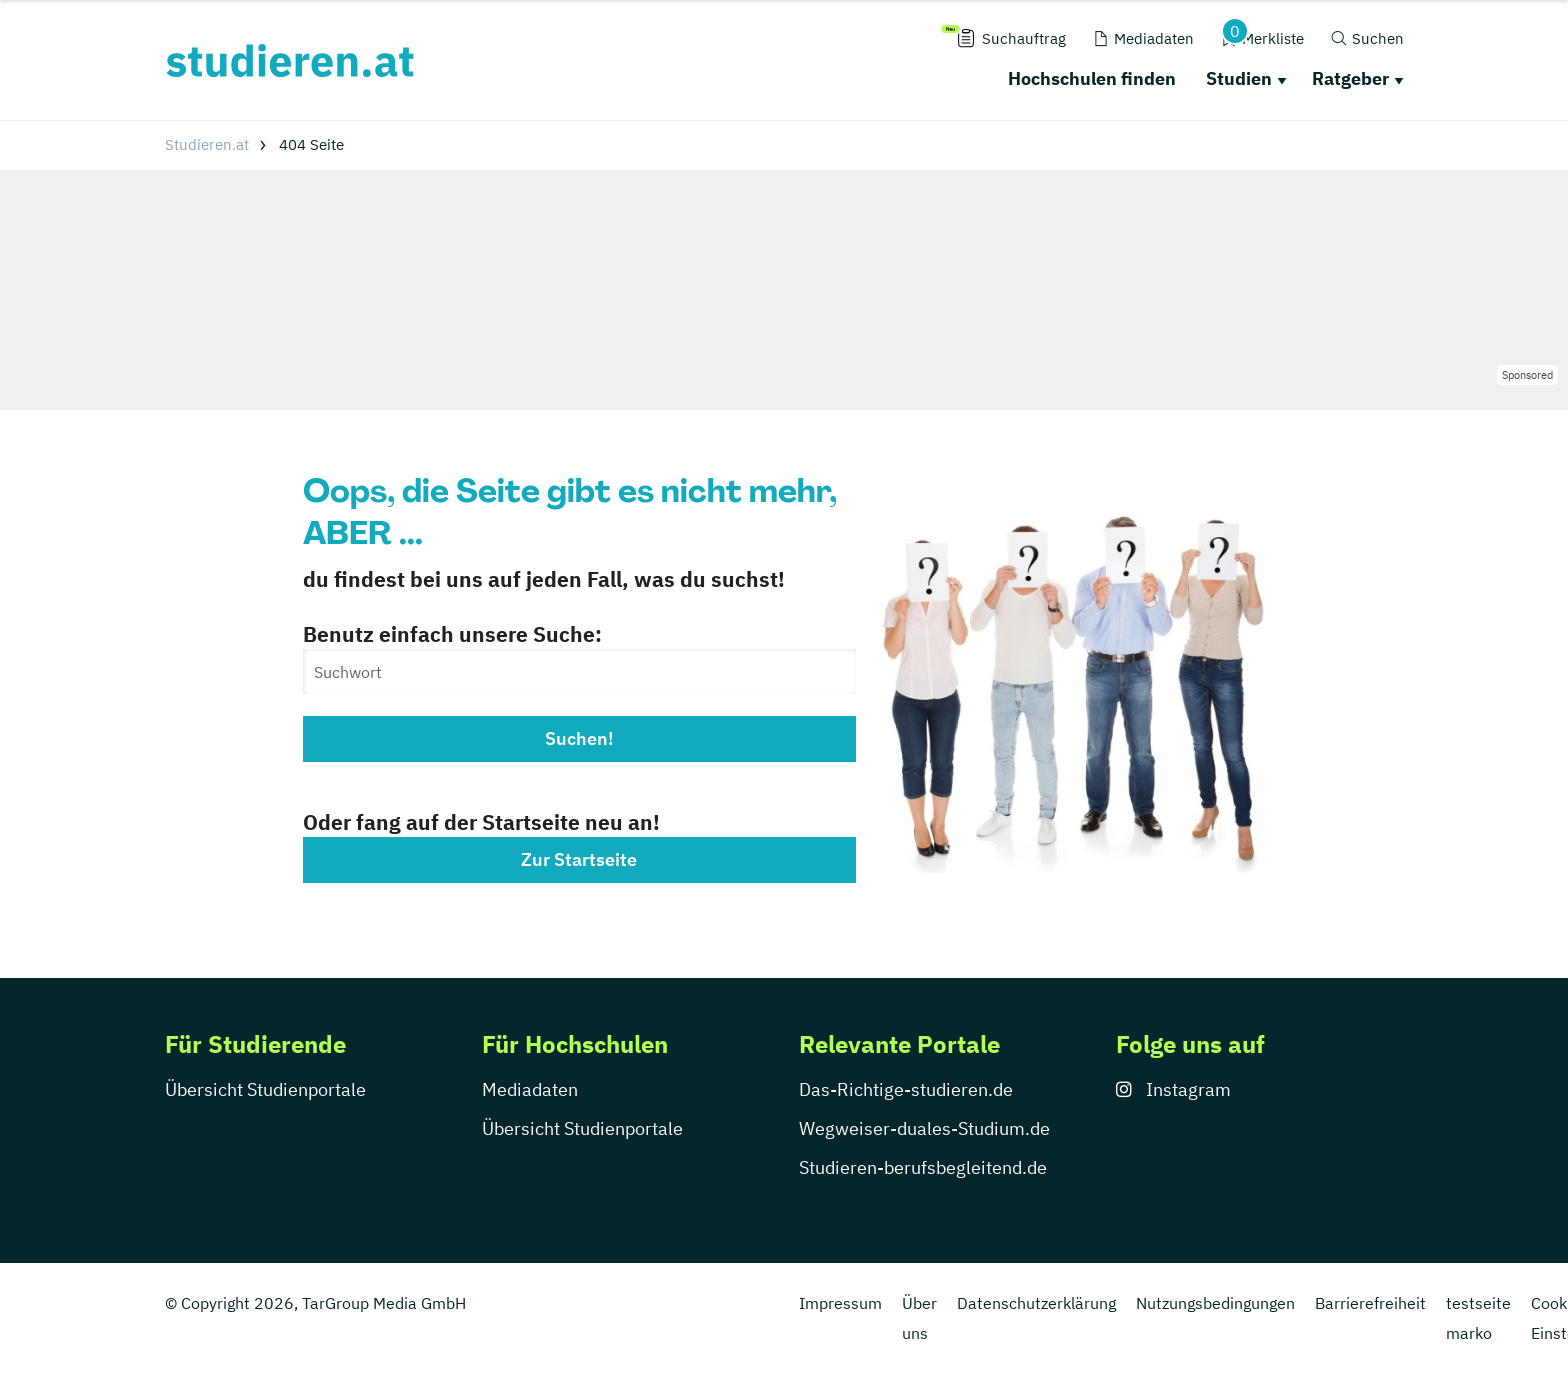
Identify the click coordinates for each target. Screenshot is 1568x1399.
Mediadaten (530, 1089)
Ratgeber (1350, 78)
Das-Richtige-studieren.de (906, 1089)
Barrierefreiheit (1370, 1303)
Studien (1239, 78)
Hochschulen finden (1092, 78)
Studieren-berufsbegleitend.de (923, 1167)
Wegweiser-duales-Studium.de (924, 1128)
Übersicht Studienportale (265, 1089)
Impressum (840, 1303)
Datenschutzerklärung (1036, 1303)
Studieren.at (207, 144)
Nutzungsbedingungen (1215, 1303)
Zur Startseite (579, 859)
